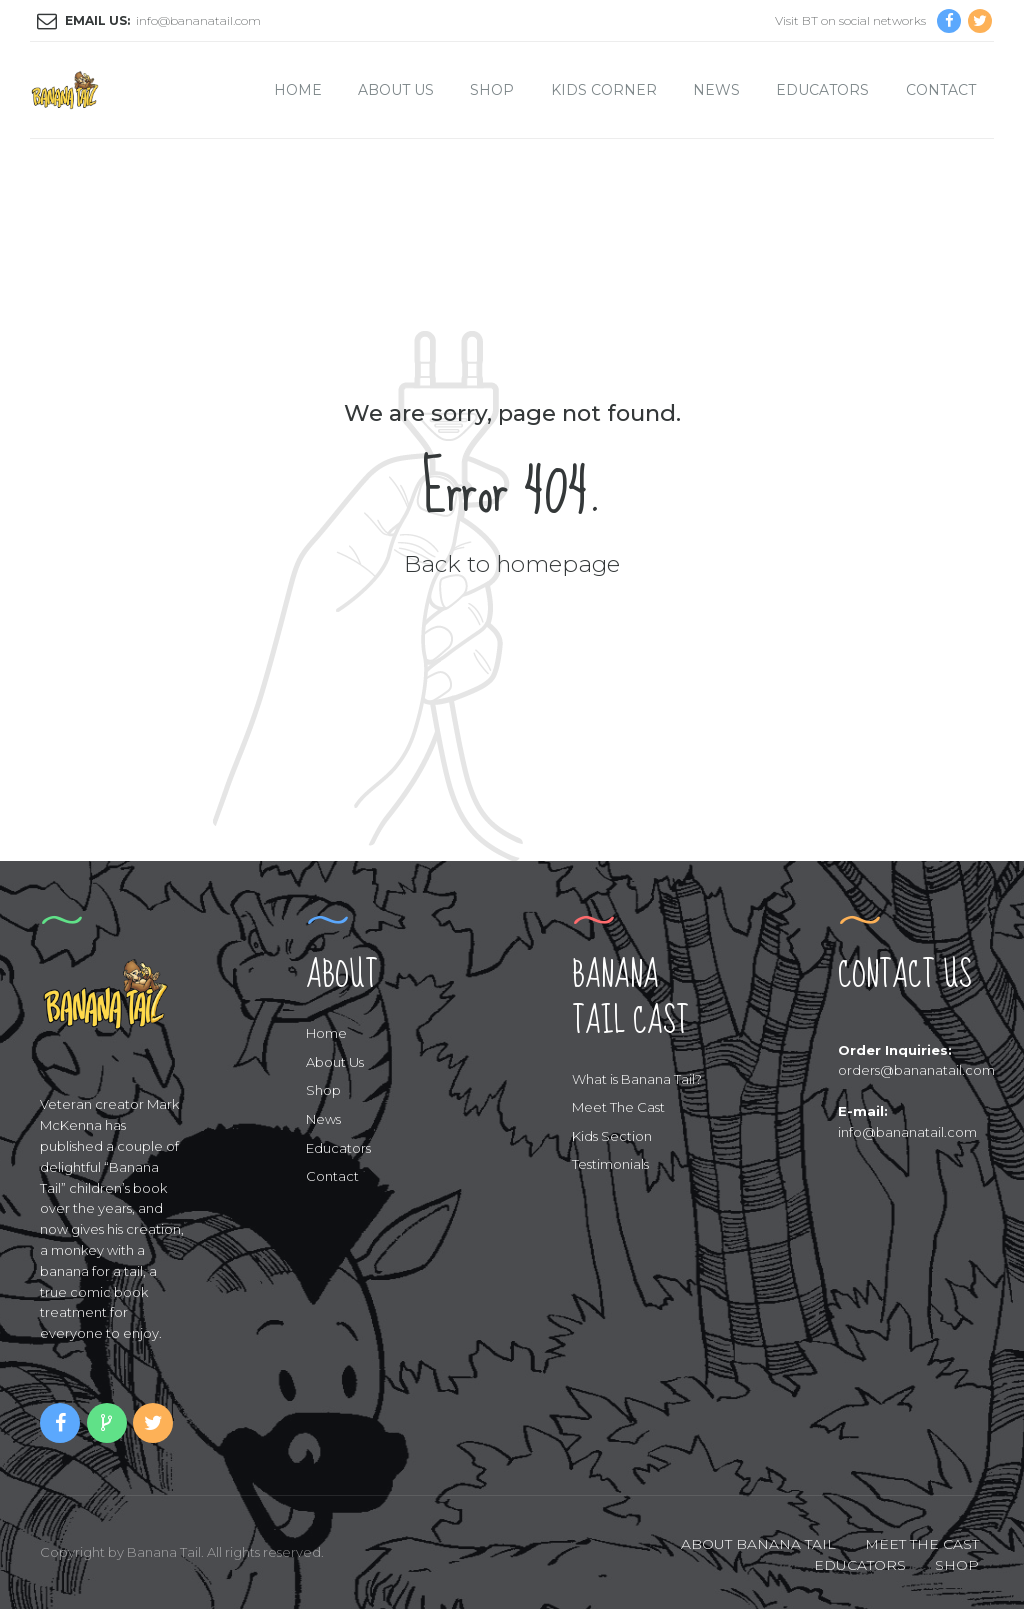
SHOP (957, 1565)
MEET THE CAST (922, 1544)
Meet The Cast (618, 1107)
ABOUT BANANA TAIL (758, 1544)
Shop (492, 90)
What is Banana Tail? (637, 1079)
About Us (396, 90)
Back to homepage (512, 564)
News (716, 90)
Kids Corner (604, 90)
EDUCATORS (860, 1565)
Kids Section (612, 1136)
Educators (822, 90)
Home (298, 90)
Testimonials (610, 1164)
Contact (941, 90)
